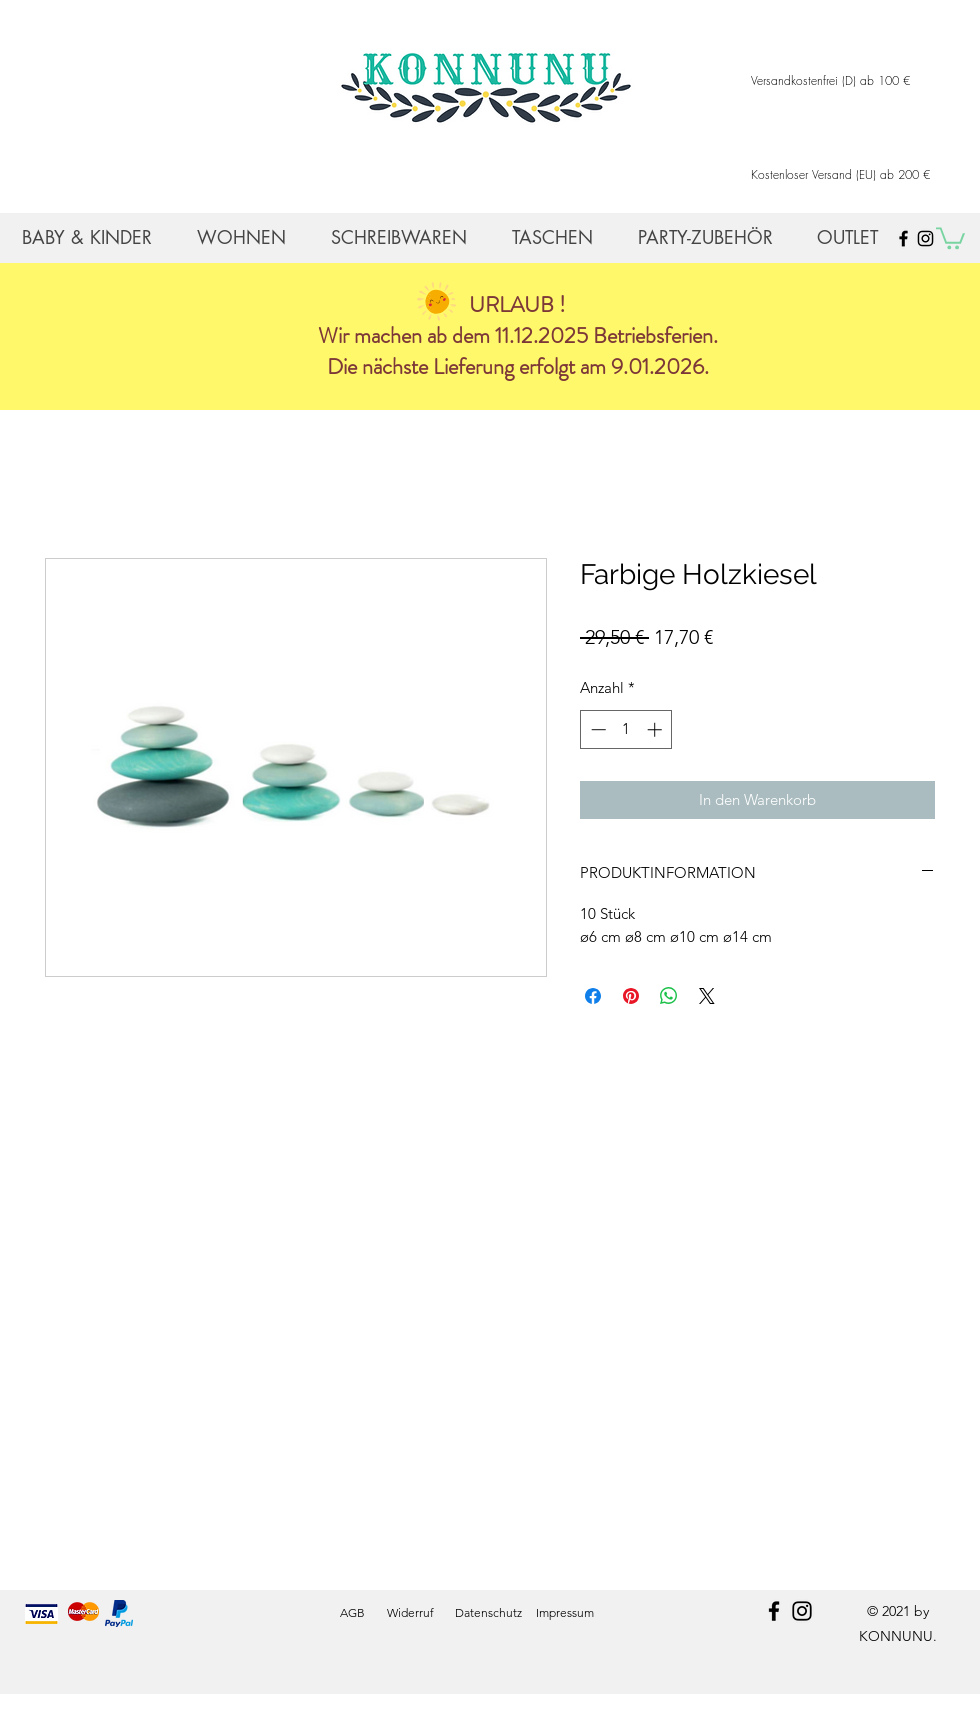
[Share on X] (707, 996)
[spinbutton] (626, 729)
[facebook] (774, 1611)
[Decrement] (596, 729)
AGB (352, 1612)
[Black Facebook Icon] (903, 238)
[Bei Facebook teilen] (593, 996)
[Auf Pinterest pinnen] (631, 996)
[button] (950, 237)
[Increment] (656, 729)
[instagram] (802, 1611)
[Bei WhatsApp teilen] (669, 996)
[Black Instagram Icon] (925, 238)
